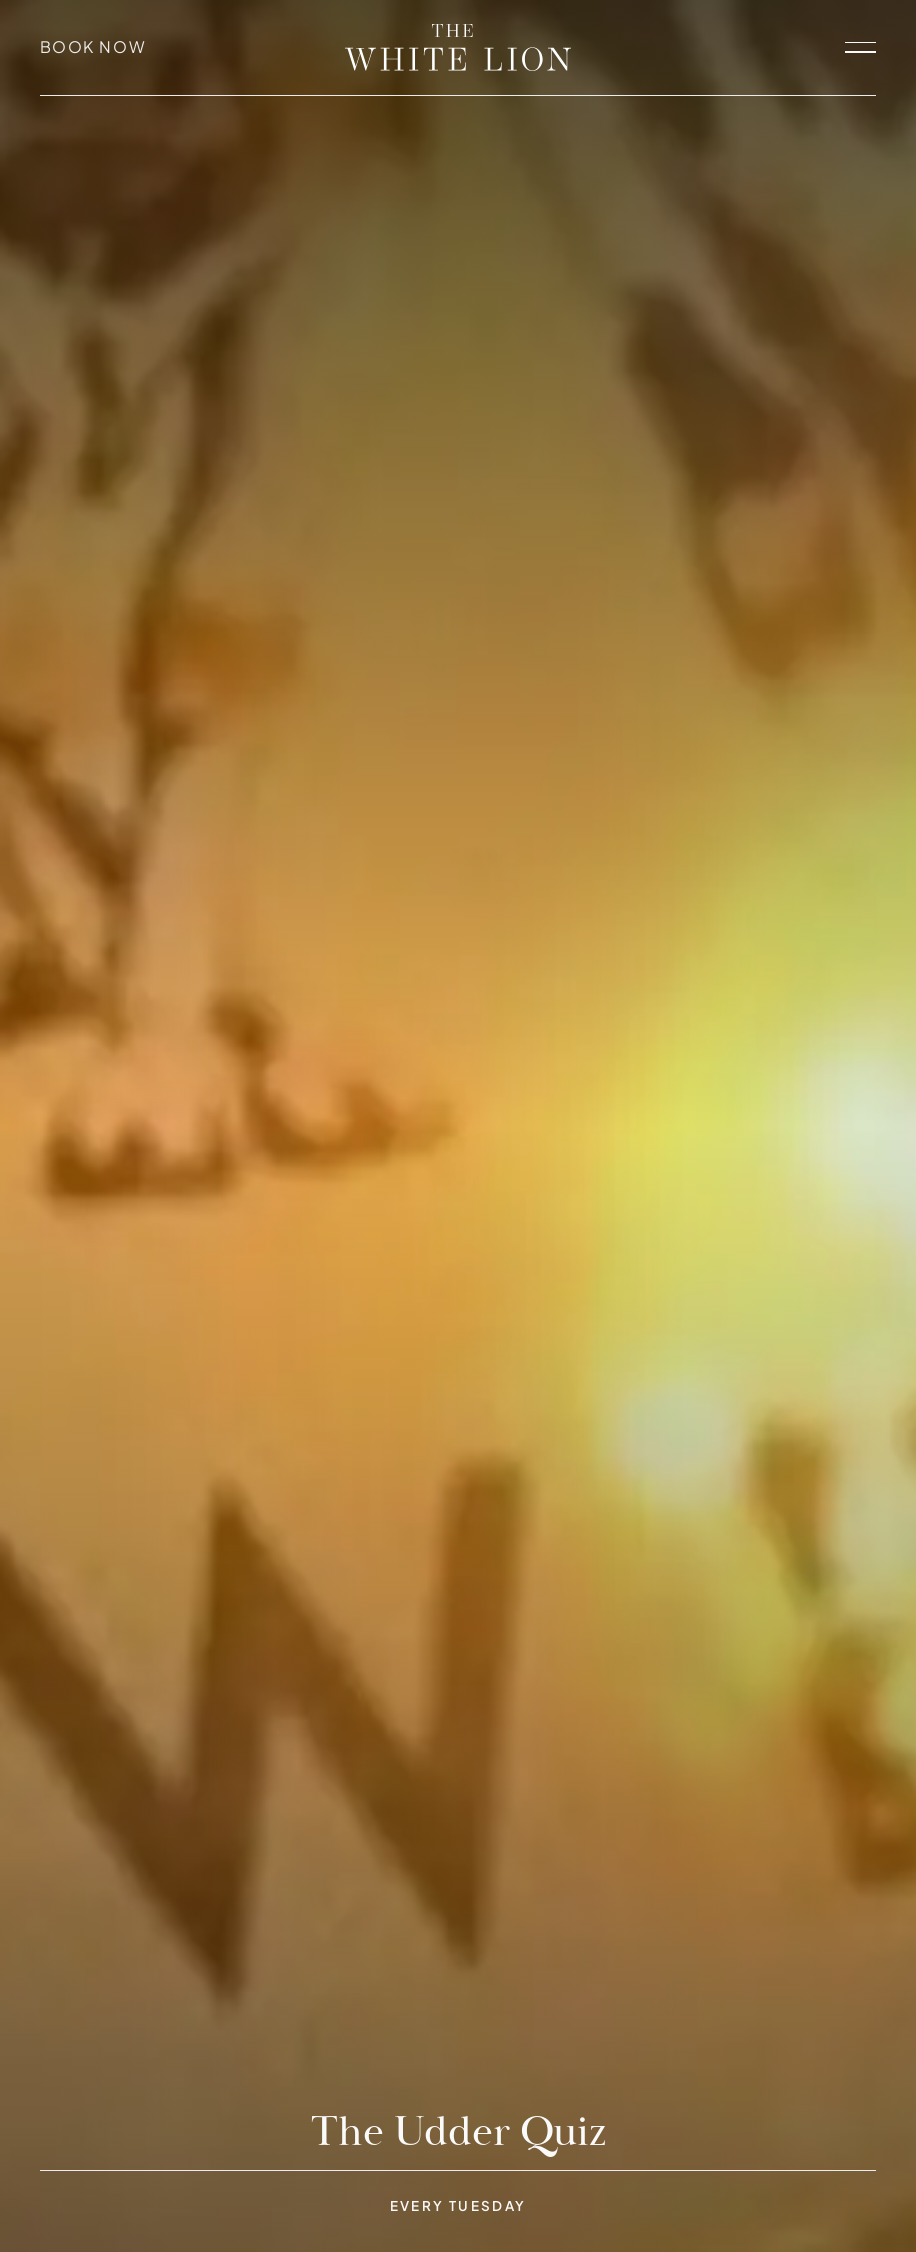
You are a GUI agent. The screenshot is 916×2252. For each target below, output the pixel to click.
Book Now (93, 47)
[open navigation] (861, 48)
